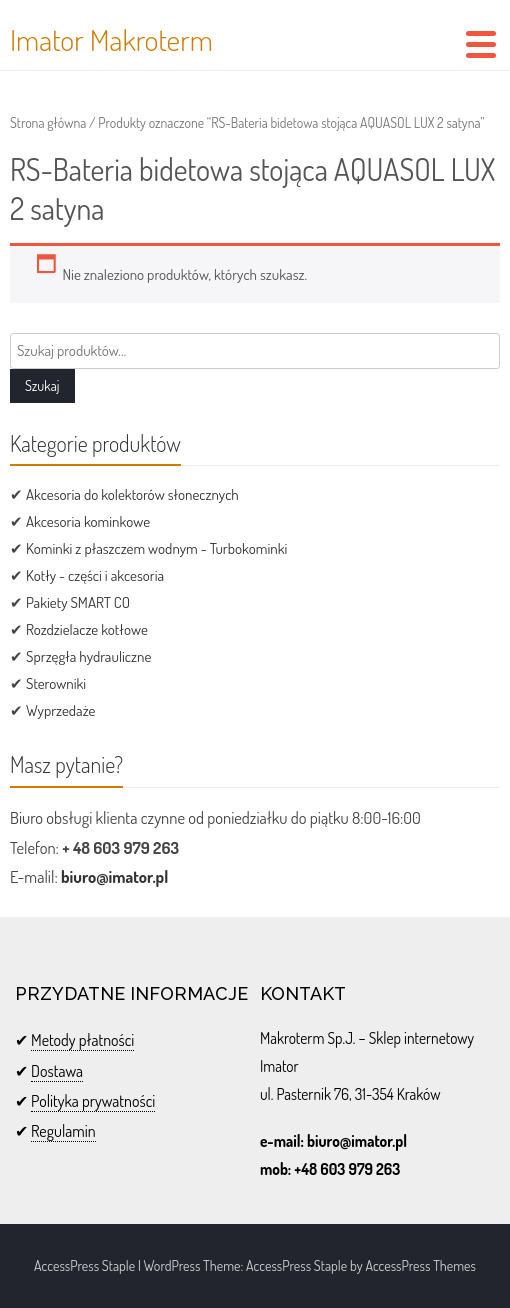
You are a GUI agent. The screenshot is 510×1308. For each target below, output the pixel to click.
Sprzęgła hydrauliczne (88, 656)
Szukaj (42, 385)
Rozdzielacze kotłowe (87, 629)
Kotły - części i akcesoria (95, 575)
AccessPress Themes (420, 1265)
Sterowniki (56, 683)
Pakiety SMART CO (78, 602)
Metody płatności (82, 1040)
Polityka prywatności (93, 1101)
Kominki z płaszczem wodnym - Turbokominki (156, 548)
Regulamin (63, 1131)
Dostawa (57, 1071)
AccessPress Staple (296, 1265)
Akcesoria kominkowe (88, 521)
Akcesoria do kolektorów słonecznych (132, 494)
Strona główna (48, 122)
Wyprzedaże (60, 710)
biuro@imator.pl (114, 876)
